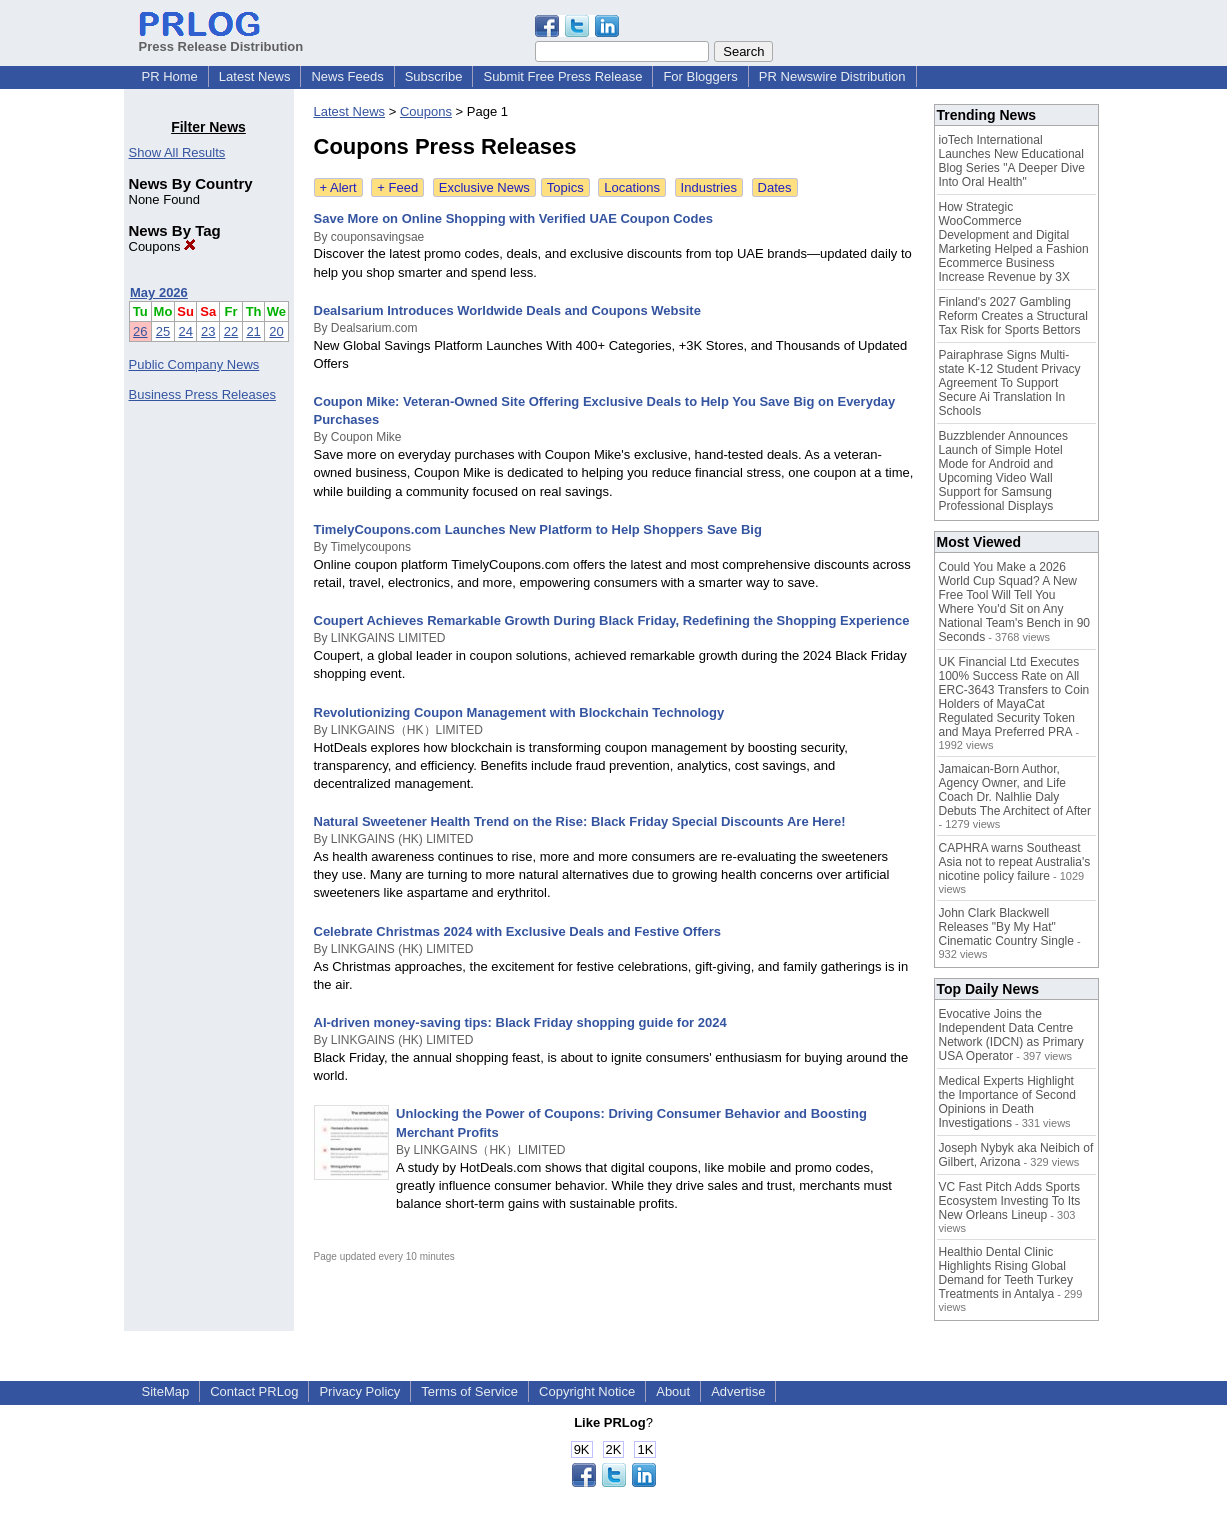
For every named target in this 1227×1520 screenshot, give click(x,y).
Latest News (255, 76)
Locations (632, 187)
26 (140, 331)
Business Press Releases (202, 394)
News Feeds (347, 76)
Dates (775, 187)
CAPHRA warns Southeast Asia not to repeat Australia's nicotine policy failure (1015, 862)
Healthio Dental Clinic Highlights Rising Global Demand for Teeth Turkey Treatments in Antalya (1006, 1273)
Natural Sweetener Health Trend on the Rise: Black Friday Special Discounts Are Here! (580, 821)
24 (185, 331)
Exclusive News (484, 187)
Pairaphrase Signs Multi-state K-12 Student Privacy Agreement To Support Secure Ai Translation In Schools (1010, 383)
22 (231, 331)
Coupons (163, 246)
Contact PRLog (254, 1391)
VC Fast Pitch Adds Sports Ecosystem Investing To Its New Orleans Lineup (1010, 1201)
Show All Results (177, 152)
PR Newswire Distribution (832, 76)
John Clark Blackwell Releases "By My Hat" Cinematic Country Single (1006, 927)
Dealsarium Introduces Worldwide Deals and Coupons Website (507, 310)
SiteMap (166, 1391)
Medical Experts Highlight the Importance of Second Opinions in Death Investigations (1007, 1102)
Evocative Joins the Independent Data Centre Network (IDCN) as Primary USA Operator (1011, 1035)
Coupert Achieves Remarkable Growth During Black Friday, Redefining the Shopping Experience (612, 620)
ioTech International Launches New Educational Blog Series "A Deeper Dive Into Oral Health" (1012, 161)
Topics (565, 187)
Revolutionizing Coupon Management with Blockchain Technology (519, 712)
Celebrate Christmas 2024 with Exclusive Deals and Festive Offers (518, 931)
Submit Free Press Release (562, 76)
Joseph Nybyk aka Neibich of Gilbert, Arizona (1016, 1155)
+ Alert (338, 187)
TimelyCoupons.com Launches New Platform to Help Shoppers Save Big (538, 529)
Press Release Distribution (221, 39)
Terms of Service (469, 1391)
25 (163, 331)
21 (253, 331)
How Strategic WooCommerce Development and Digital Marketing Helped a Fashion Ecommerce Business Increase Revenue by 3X (1014, 242)
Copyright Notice (587, 1391)
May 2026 (159, 292)
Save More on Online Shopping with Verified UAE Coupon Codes (513, 218)
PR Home (170, 76)
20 (276, 331)
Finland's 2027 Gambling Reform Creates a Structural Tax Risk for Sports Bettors (1013, 316)
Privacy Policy (359, 1391)
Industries (709, 187)
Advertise (738, 1391)
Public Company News (194, 364)
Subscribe (434, 76)
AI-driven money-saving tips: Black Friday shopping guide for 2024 (520, 1022)
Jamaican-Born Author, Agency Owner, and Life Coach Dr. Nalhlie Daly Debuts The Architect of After (1015, 790)
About (673, 1391)
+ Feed (397, 187)
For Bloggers (700, 76)
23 (208, 331)
